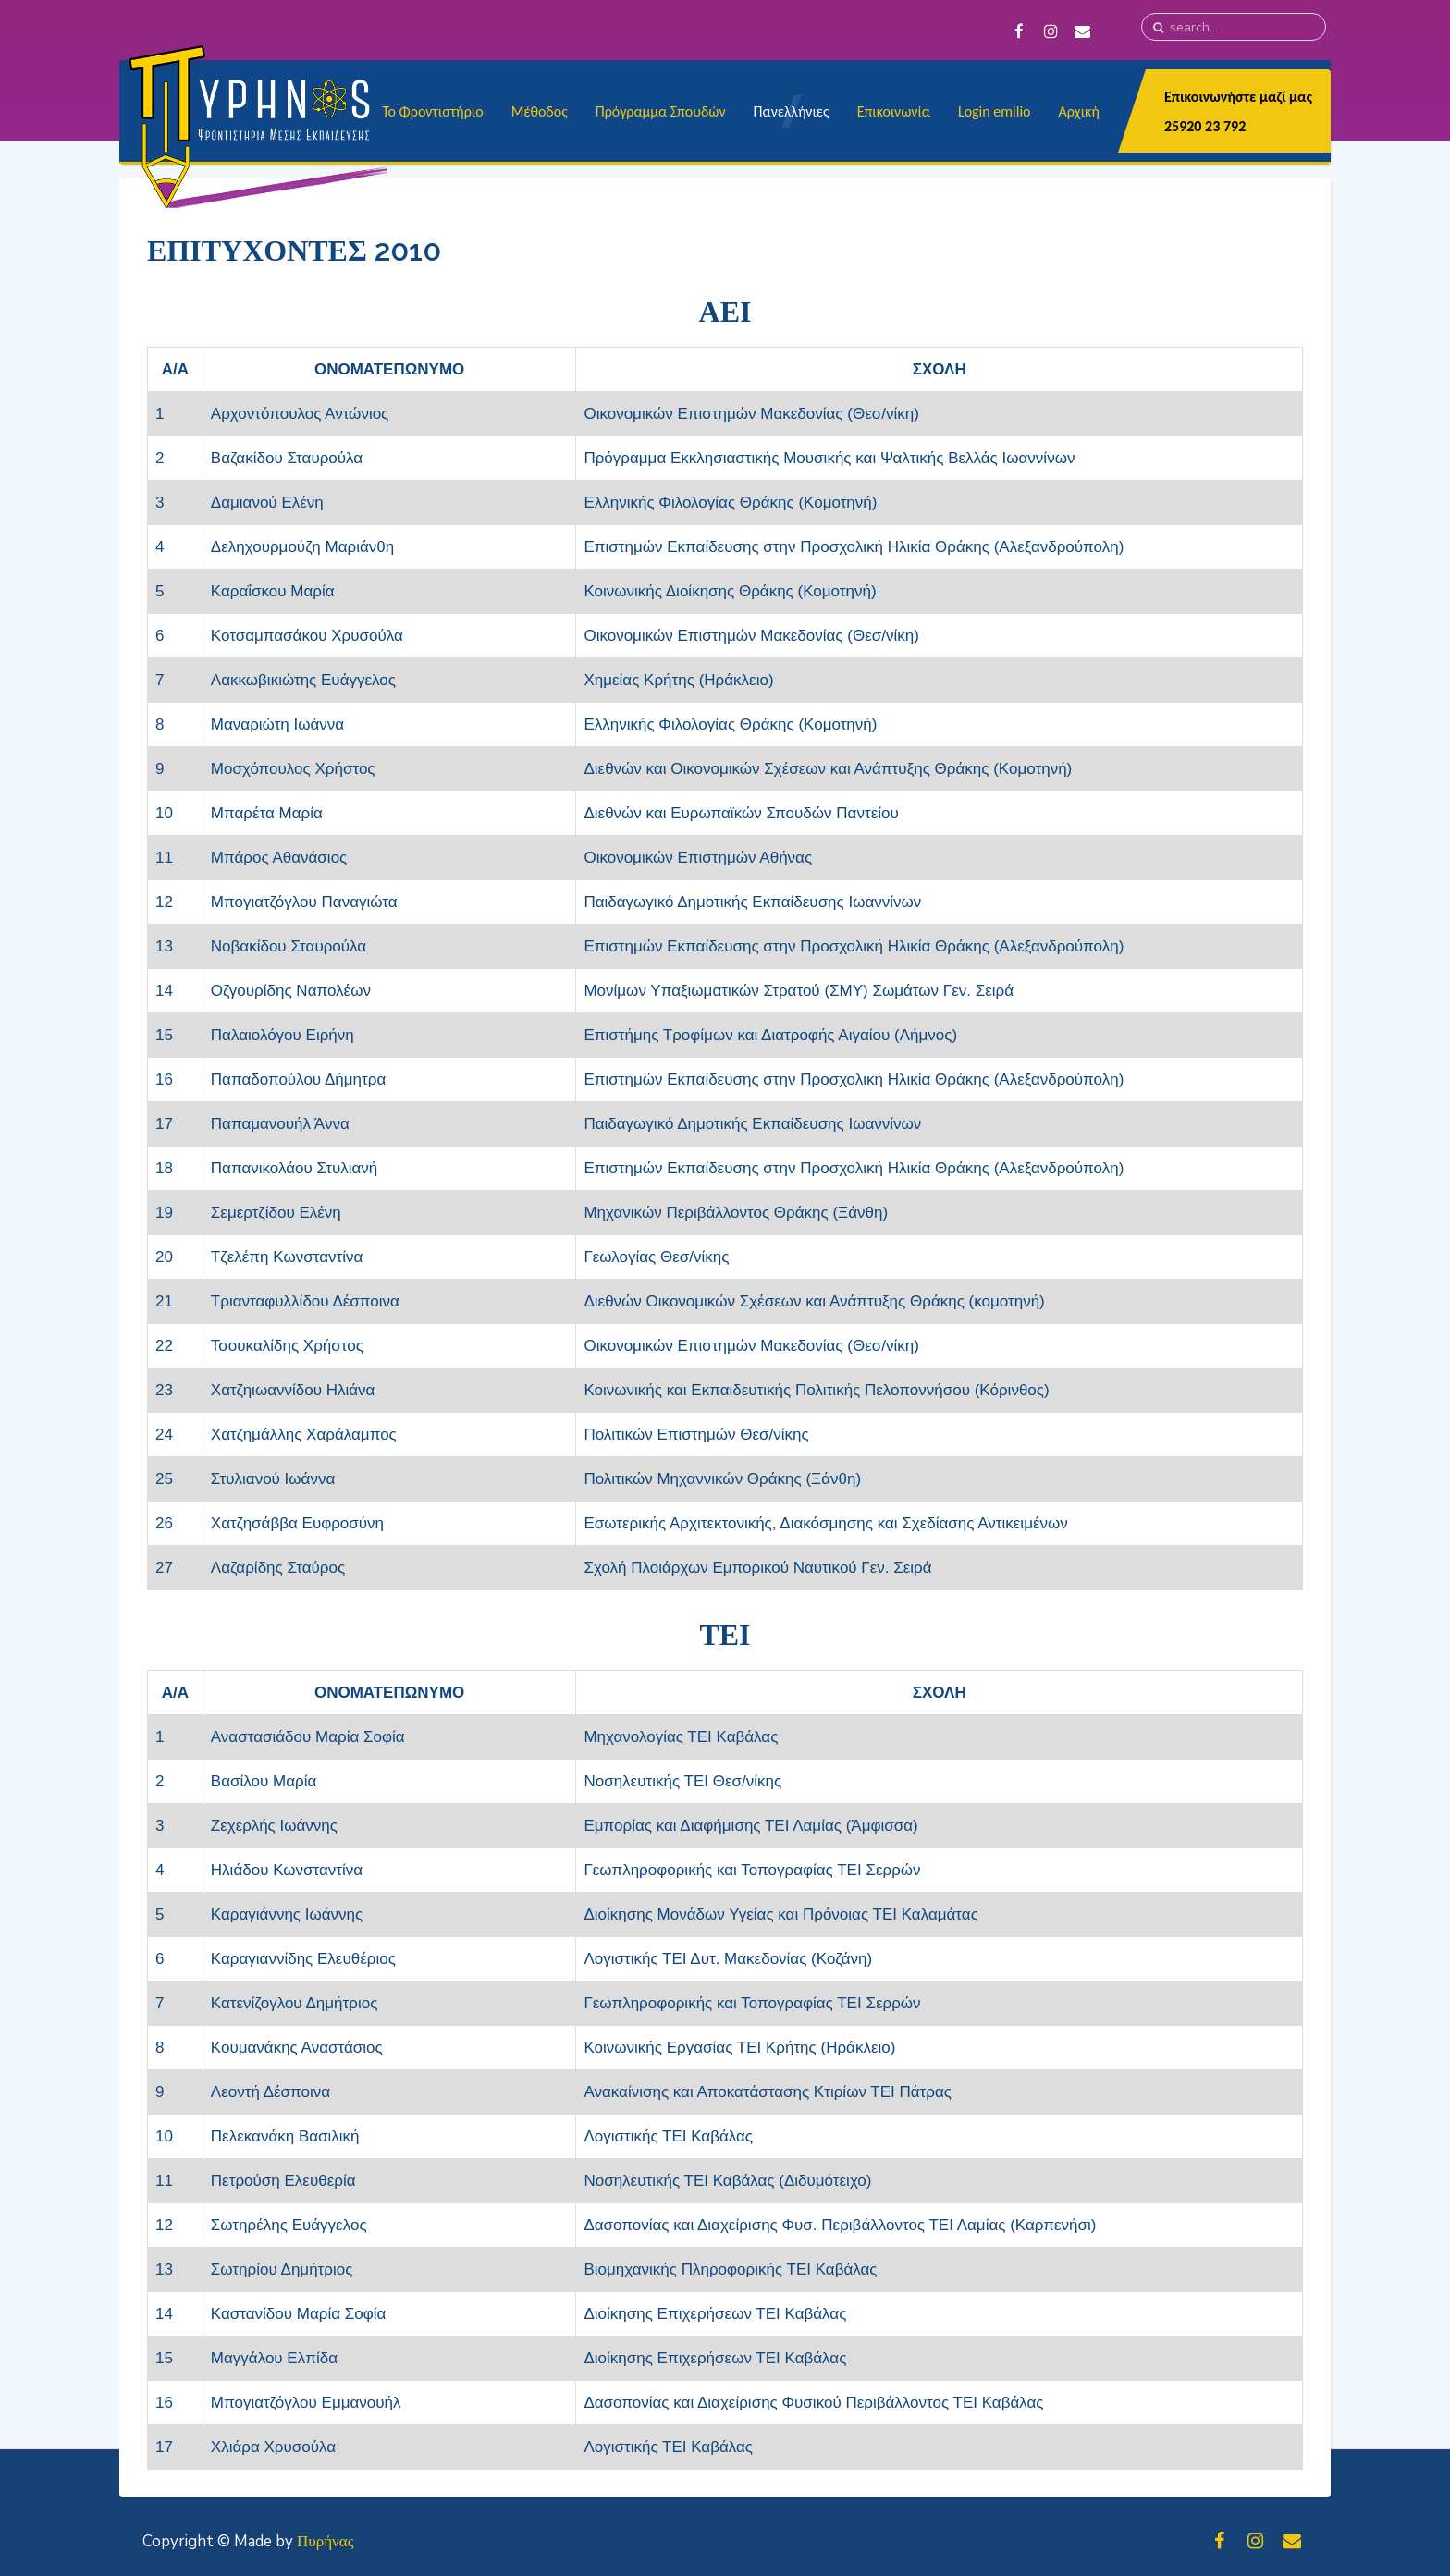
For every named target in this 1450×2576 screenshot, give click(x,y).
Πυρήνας (325, 2541)
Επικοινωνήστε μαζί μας (1238, 96)
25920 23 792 (1205, 126)
